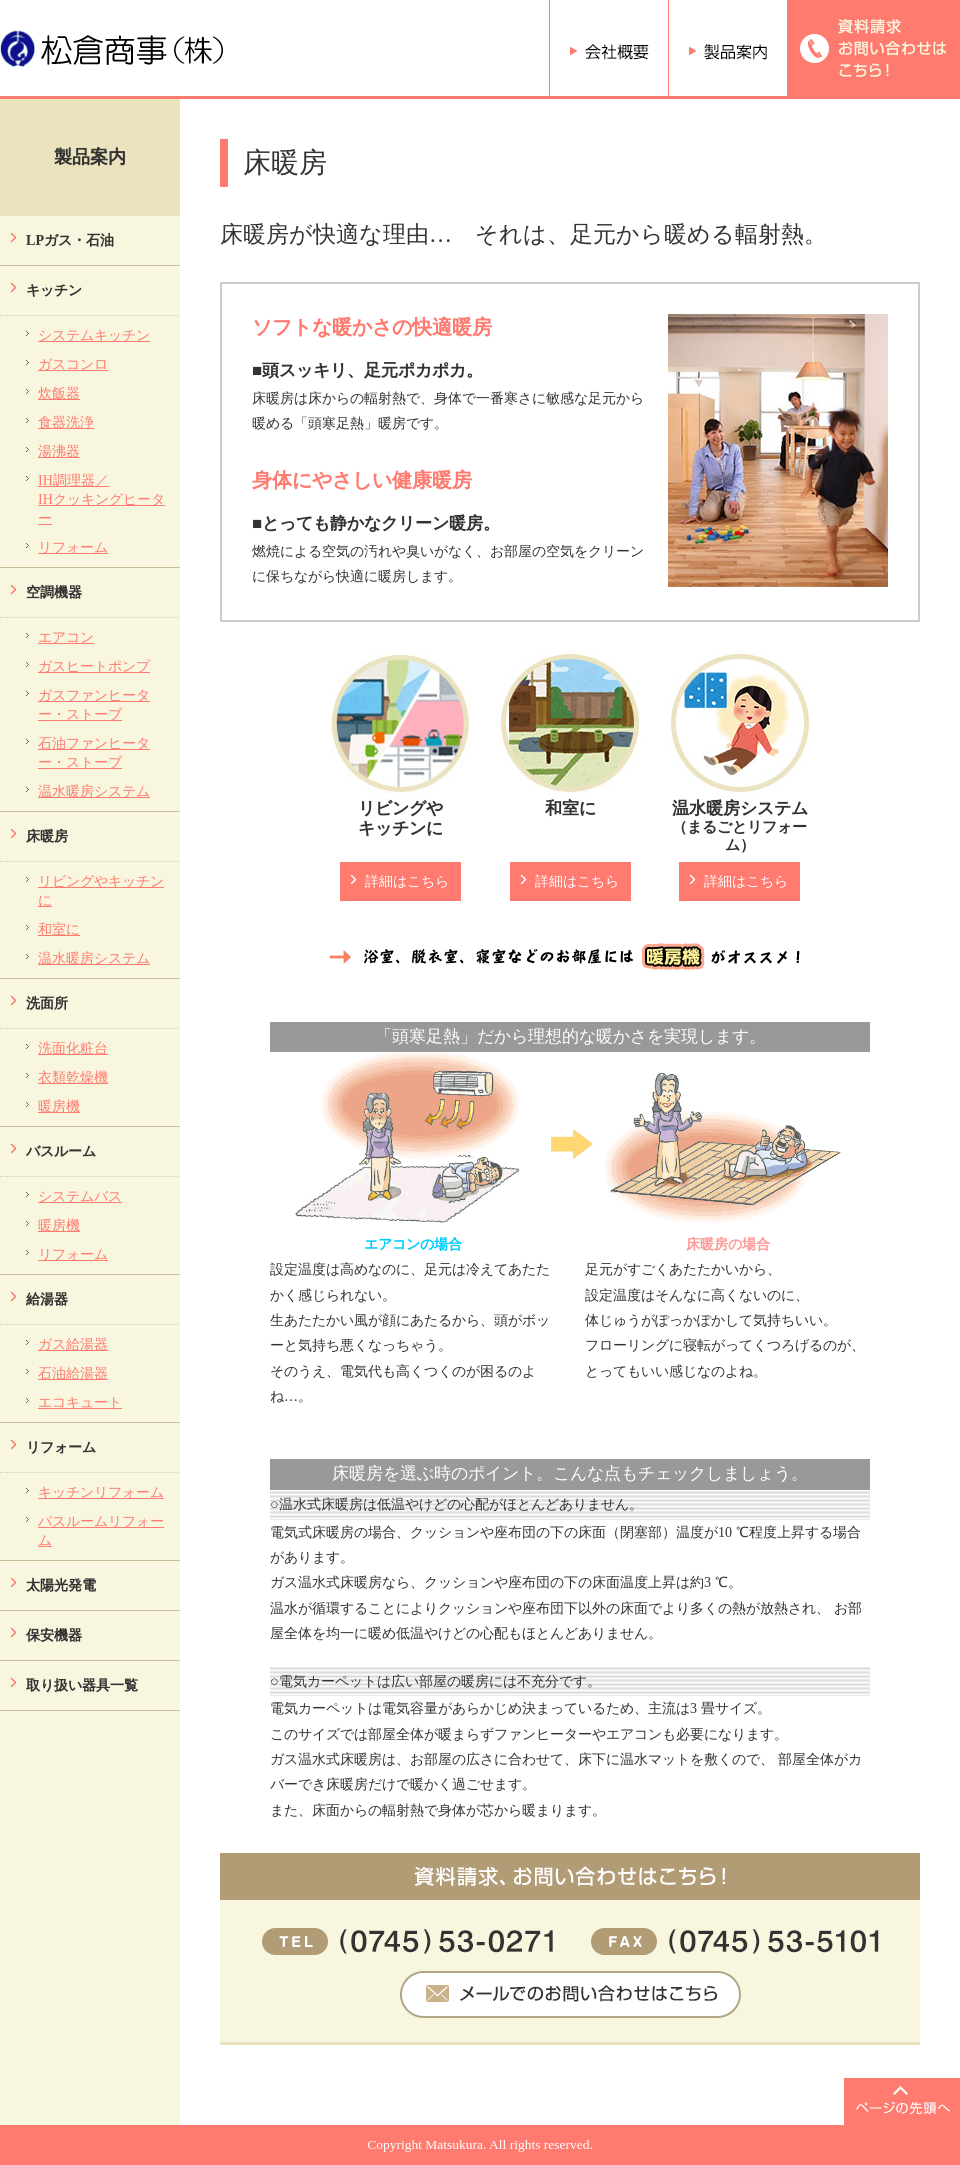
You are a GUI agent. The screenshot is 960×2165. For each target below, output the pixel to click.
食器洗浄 (66, 422)
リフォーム (73, 547)
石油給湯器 (73, 1373)
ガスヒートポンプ (94, 666)
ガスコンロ (73, 364)
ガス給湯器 (73, 1344)
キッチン (54, 290)
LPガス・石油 (70, 240)
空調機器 (54, 592)
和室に (59, 929)
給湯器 (47, 1299)
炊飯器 (59, 393)
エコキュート (80, 1402)
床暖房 (47, 836)
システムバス (80, 1196)
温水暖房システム (94, 791)
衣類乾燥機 (73, 1077)
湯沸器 (59, 451)
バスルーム (61, 1151)
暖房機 (59, 1106)
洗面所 (47, 1003)
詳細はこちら (407, 881)
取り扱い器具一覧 (82, 1685)
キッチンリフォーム (101, 1492)
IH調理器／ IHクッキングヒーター (101, 499)
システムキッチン (94, 335)
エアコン (66, 637)
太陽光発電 (61, 1585)
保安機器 (54, 1635)
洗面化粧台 (73, 1048)
